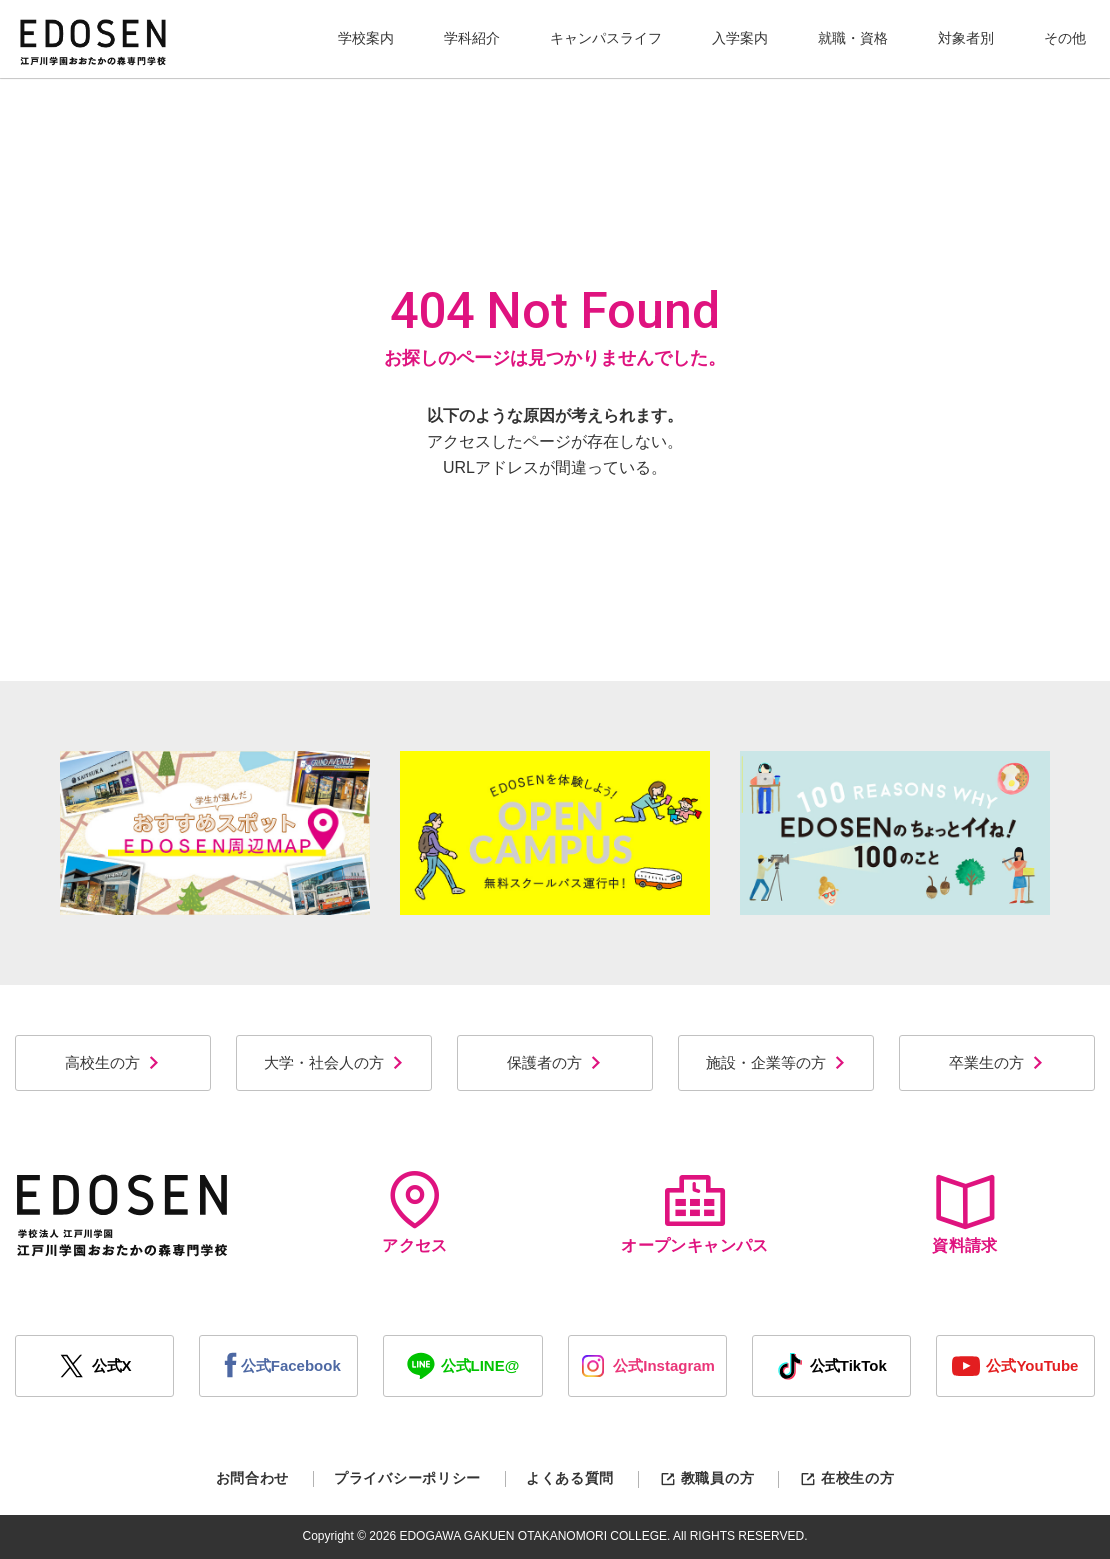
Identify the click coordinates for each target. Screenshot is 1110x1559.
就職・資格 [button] (853, 38)
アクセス (415, 1212)
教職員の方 (706, 1478)
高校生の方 (113, 1062)
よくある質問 (570, 1478)
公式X (95, 1366)
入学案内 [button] (740, 38)
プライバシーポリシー (407, 1478)
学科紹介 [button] (472, 38)
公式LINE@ (463, 1366)
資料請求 (965, 1212)
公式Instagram (647, 1366)
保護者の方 (555, 1062)
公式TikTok (831, 1366)
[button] (366, 39)
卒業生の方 (997, 1062)
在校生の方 (846, 1478)
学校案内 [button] (366, 38)
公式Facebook (279, 1366)
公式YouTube (1015, 1366)
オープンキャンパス (695, 1212)
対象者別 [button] (966, 38)
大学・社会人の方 (334, 1062)
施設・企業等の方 (776, 1062)
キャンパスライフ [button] (606, 38)
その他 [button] (1065, 38)
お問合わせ (253, 1478)
